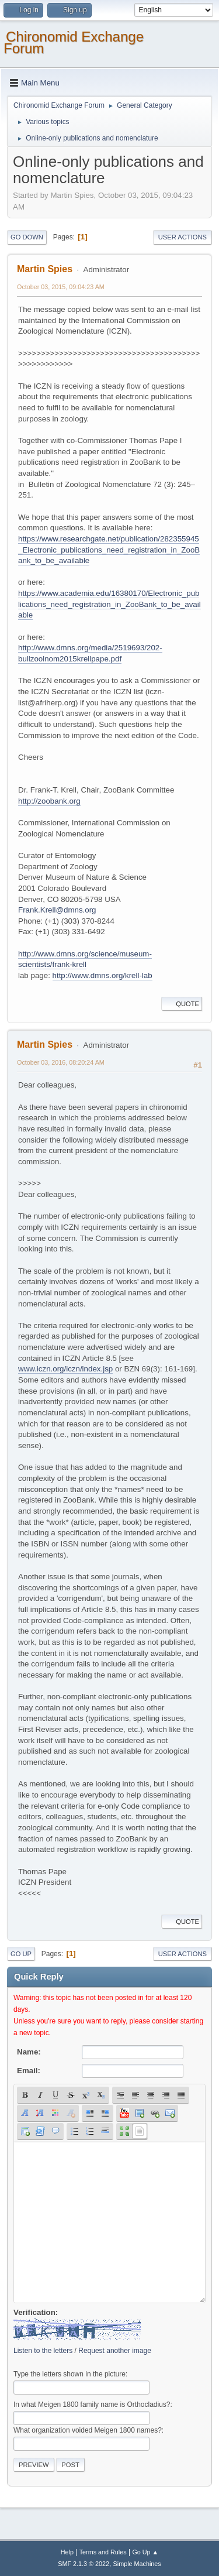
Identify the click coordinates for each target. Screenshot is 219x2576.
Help (67, 2552)
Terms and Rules (103, 2552)
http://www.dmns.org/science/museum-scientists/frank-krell (85, 959)
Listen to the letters (42, 2351)
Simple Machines (137, 2563)
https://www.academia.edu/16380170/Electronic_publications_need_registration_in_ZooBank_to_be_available (109, 604)
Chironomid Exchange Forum (74, 42)
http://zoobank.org (49, 801)
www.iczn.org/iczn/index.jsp (65, 1368)
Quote (181, 1003)
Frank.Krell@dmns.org (57, 909)
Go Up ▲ (145, 2552)
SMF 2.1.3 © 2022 (83, 2563)
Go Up (21, 1953)
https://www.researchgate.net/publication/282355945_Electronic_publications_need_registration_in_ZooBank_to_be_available (109, 549)
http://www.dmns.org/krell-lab (102, 975)
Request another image (114, 2351)
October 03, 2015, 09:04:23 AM (61, 286)
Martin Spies (44, 269)
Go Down (27, 237)
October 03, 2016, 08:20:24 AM (61, 1062)
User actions (182, 237)
